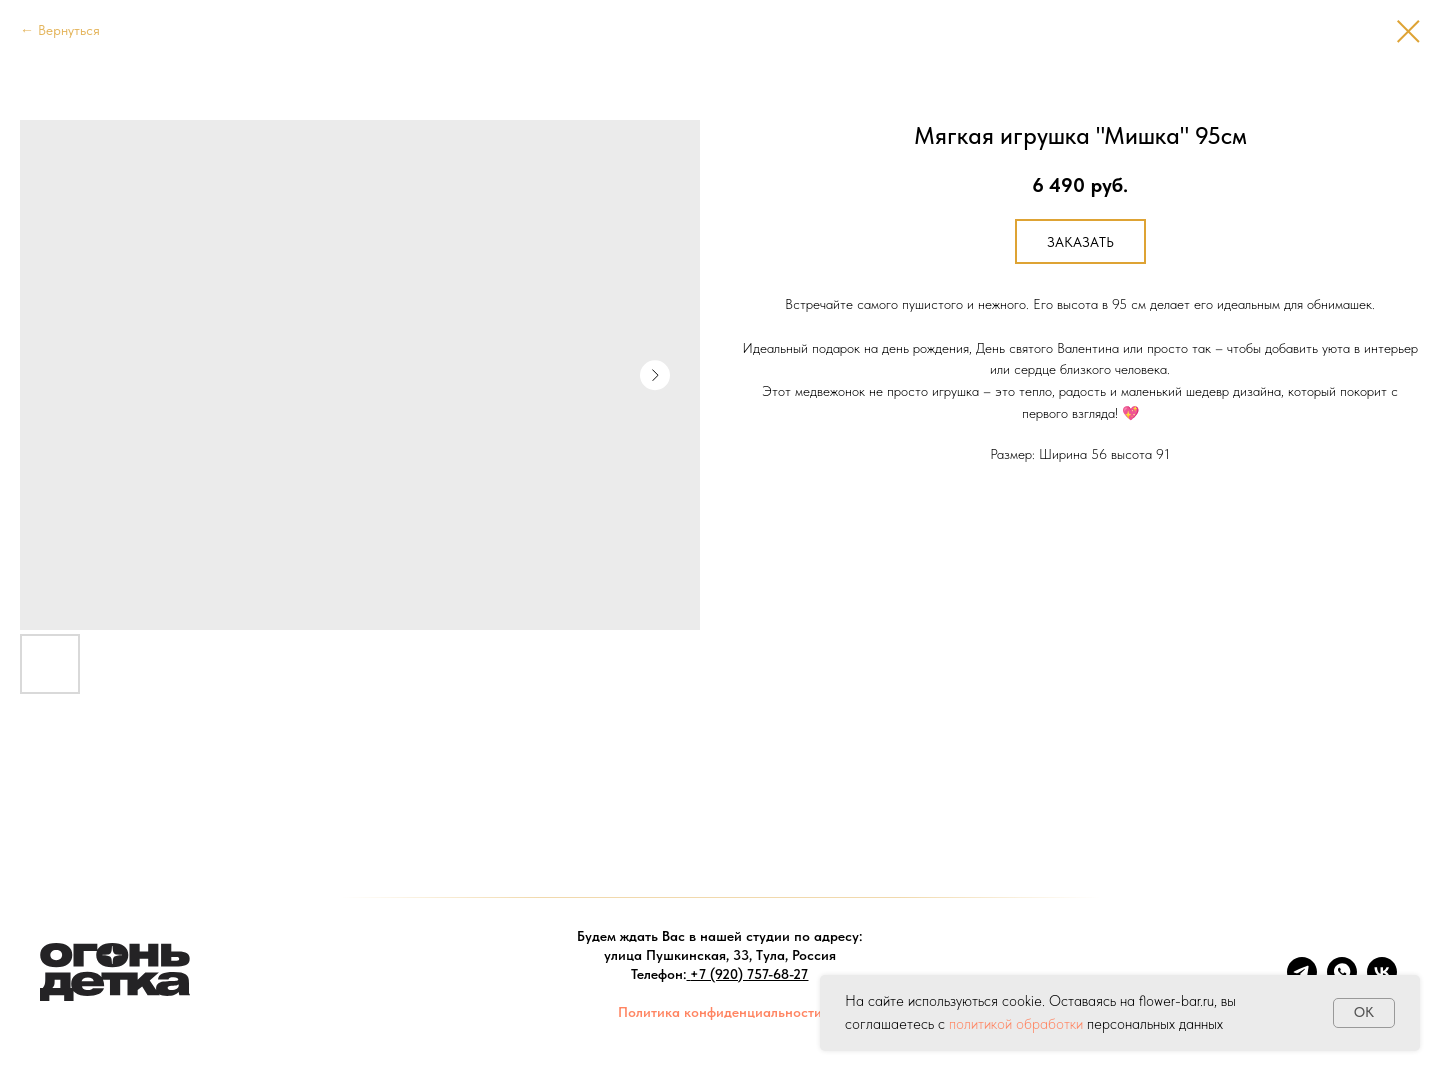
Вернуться (69, 30)
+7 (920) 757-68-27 (749, 974)
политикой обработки (1016, 1024)
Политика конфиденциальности (720, 1012)
